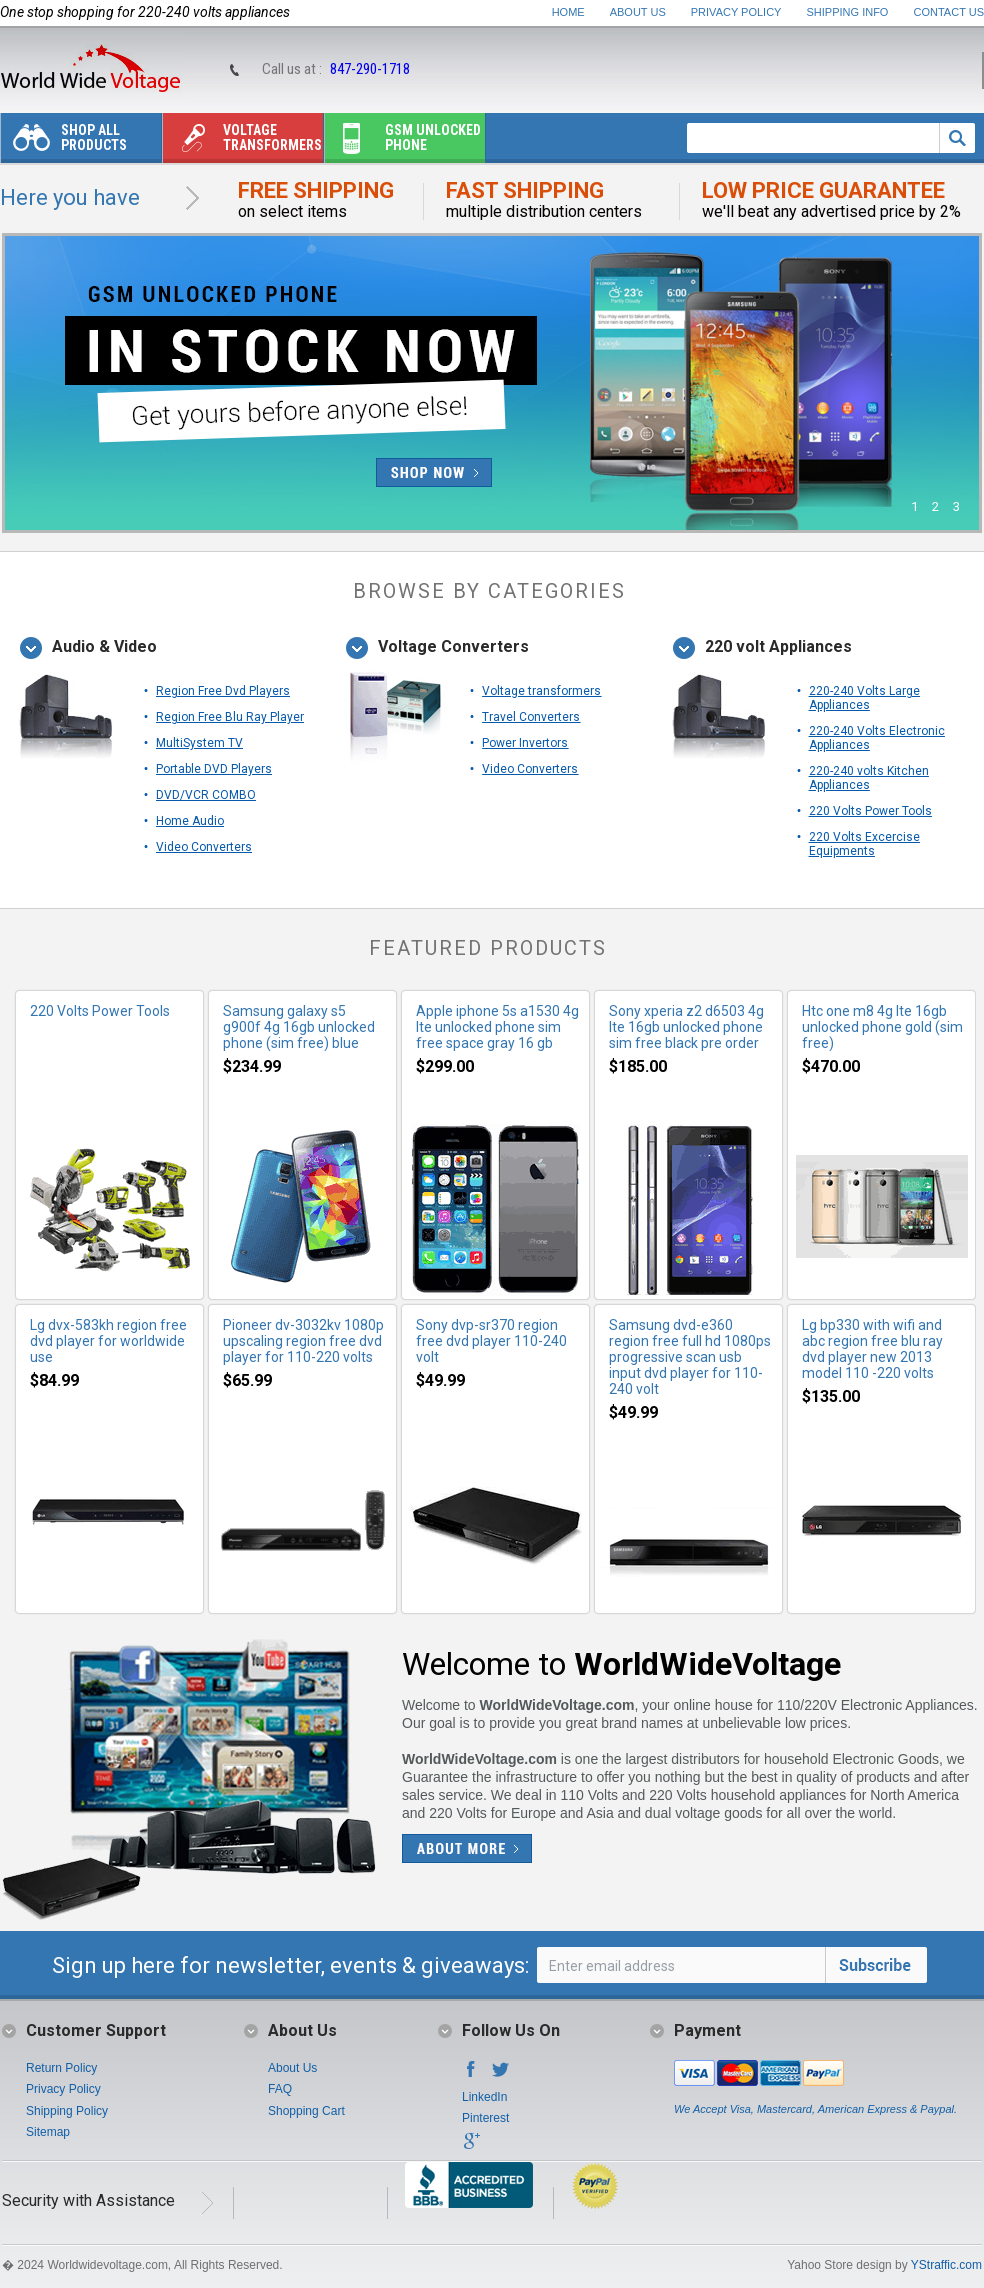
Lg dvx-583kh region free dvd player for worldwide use (108, 1341)
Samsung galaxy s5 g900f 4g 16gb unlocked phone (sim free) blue (299, 1027)
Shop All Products (64, 142)
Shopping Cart (306, 2111)
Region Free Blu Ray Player (230, 717)
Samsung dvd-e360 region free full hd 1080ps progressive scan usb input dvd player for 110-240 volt (690, 1357)
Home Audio (190, 821)
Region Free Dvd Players (223, 691)
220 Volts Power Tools (870, 811)
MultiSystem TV (199, 743)
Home (568, 12)
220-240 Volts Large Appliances (864, 698)
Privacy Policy (736, 12)
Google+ (471, 2147)
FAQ (280, 2089)
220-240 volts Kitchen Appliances (869, 778)
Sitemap (48, 2132)
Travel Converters (531, 717)
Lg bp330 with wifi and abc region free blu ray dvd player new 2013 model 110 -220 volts (872, 1349)
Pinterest (485, 2118)
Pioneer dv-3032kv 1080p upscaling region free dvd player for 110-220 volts (303, 1341)
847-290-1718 (370, 69)
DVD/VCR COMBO (206, 795)
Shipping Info (848, 12)
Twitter (501, 2075)
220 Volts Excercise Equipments (864, 844)
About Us (638, 12)
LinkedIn (484, 2097)
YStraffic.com (946, 2265)
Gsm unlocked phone (403, 142)
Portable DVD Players (214, 769)
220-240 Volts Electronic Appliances (877, 738)
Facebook (471, 2075)
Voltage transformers (242, 142)
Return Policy (61, 2068)
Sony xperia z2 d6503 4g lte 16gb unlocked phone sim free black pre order (686, 1027)
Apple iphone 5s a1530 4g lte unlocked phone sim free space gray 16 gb (497, 1027)
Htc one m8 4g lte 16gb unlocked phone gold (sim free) (882, 1027)
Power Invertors (525, 743)
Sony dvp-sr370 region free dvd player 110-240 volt (491, 1341)
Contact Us (949, 12)
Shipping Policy (67, 2111)
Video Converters (204, 847)
